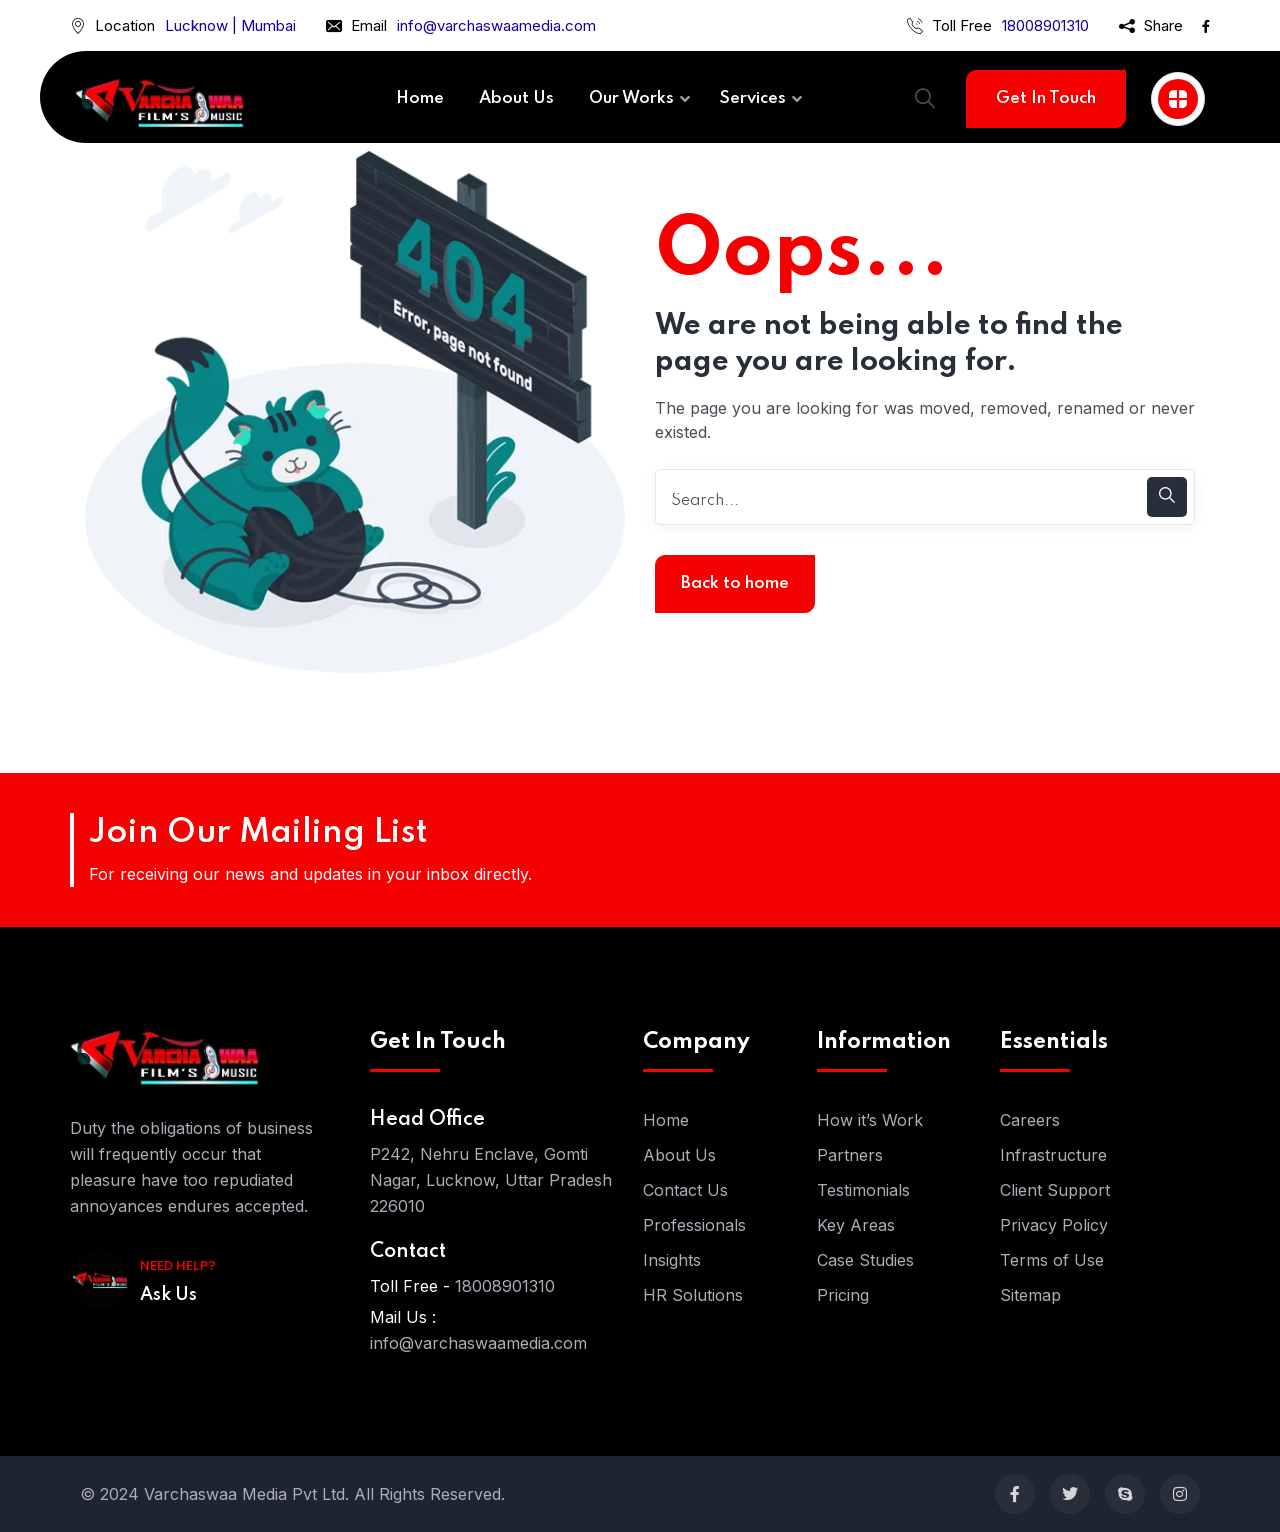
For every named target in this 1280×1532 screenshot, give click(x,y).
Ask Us (168, 1295)
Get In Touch (1046, 98)
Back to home (735, 583)
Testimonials (863, 1190)
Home (666, 1120)
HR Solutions (693, 1295)
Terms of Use (1052, 1260)
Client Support (1055, 1190)
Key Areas (856, 1225)
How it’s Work (870, 1120)
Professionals (694, 1225)
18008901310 (1045, 25)
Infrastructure (1053, 1155)
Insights (672, 1260)
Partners (850, 1155)
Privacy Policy (1054, 1225)
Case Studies (865, 1260)
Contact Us (685, 1190)
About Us (679, 1155)
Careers (1030, 1120)
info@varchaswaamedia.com (496, 25)
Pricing (843, 1295)
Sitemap (1030, 1295)
